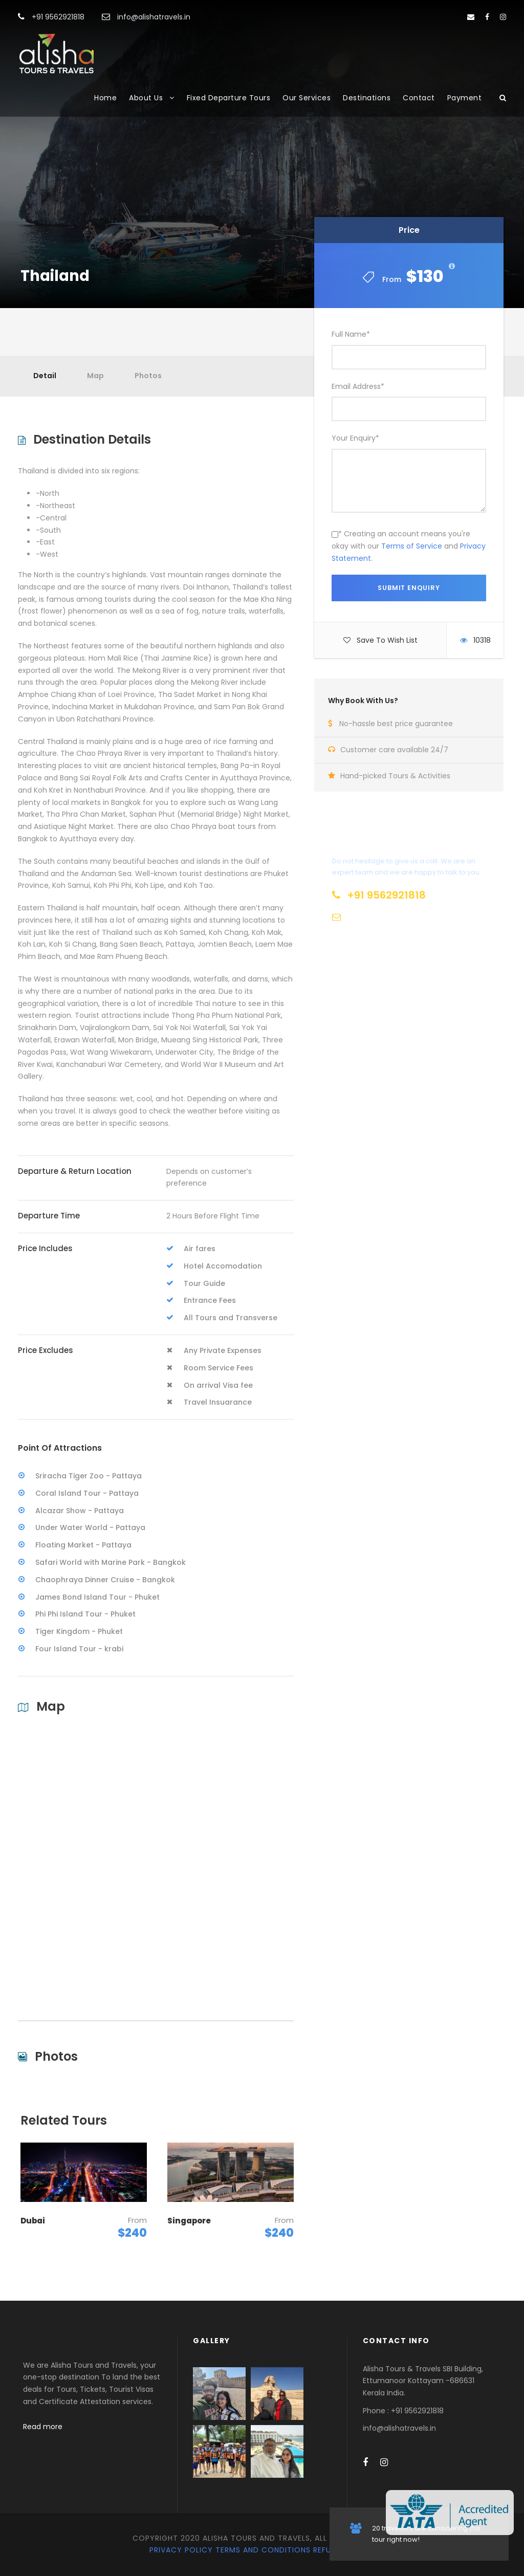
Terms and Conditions (263, 2550)
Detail (44, 375)
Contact (419, 98)
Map (95, 375)
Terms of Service (411, 546)
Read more (42, 2426)
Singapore (189, 2220)
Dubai (32, 2220)
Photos (148, 375)
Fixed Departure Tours (229, 98)
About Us (146, 98)
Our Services (306, 98)
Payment (464, 98)
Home (105, 98)
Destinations (366, 98)
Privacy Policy (181, 2550)
